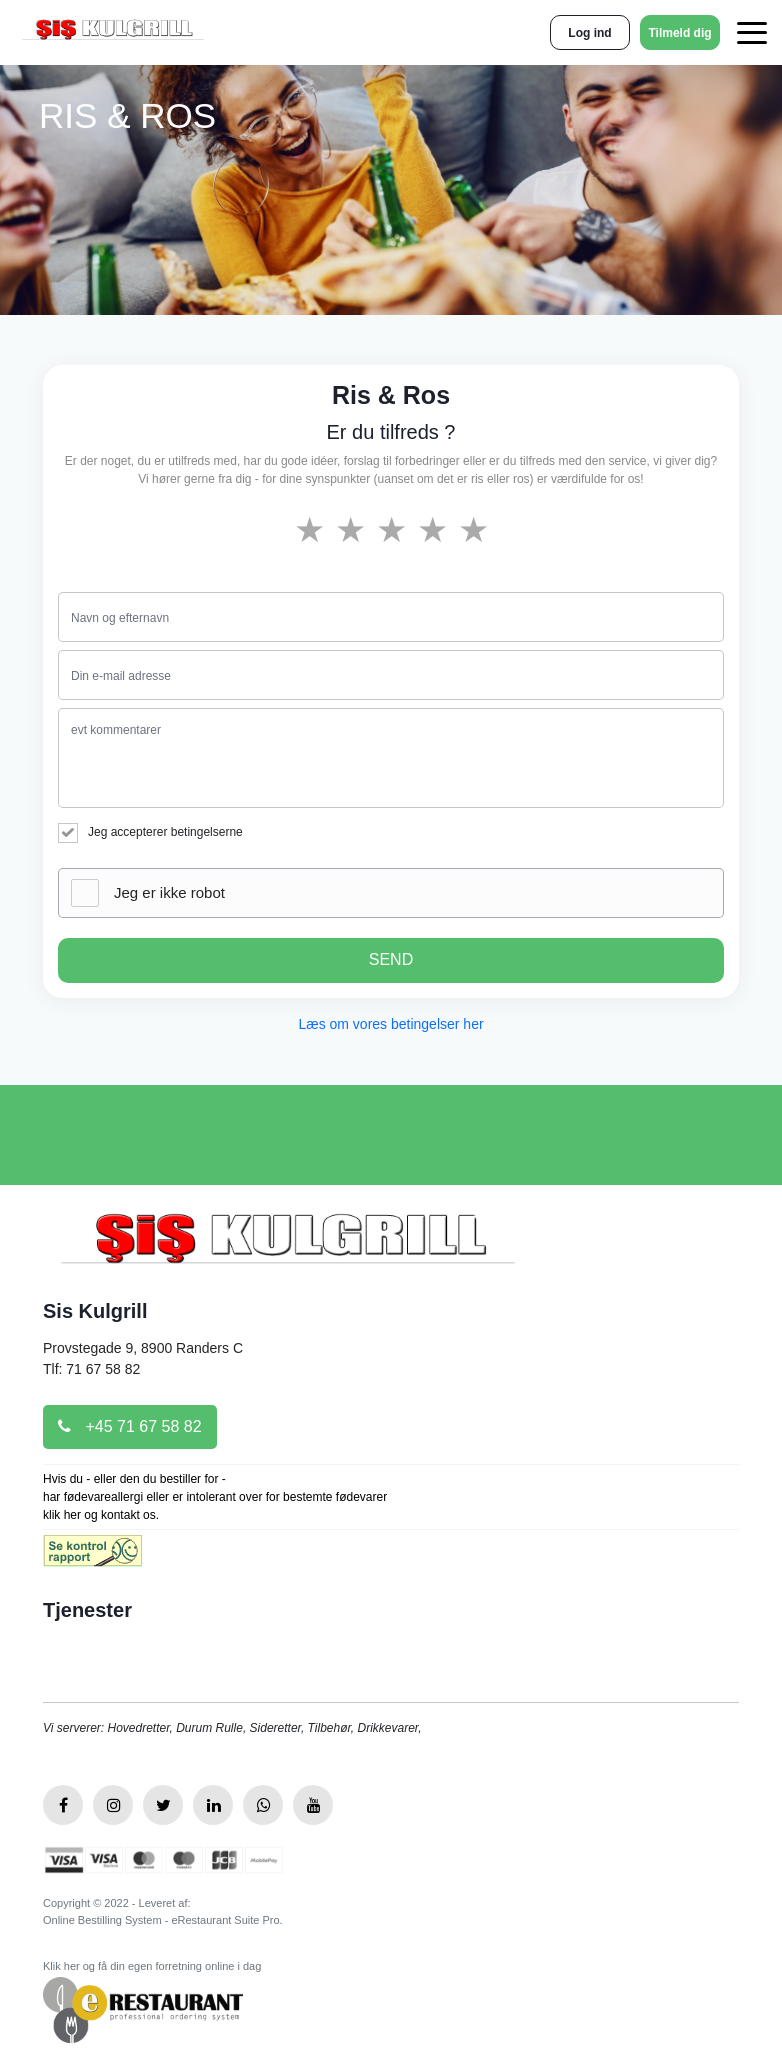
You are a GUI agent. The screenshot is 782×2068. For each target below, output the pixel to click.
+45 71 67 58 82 (130, 1426)
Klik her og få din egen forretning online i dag (152, 1966)
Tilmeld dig (679, 33)
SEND (391, 959)
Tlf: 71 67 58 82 (91, 1369)
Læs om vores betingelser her (390, 1024)
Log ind (589, 33)
